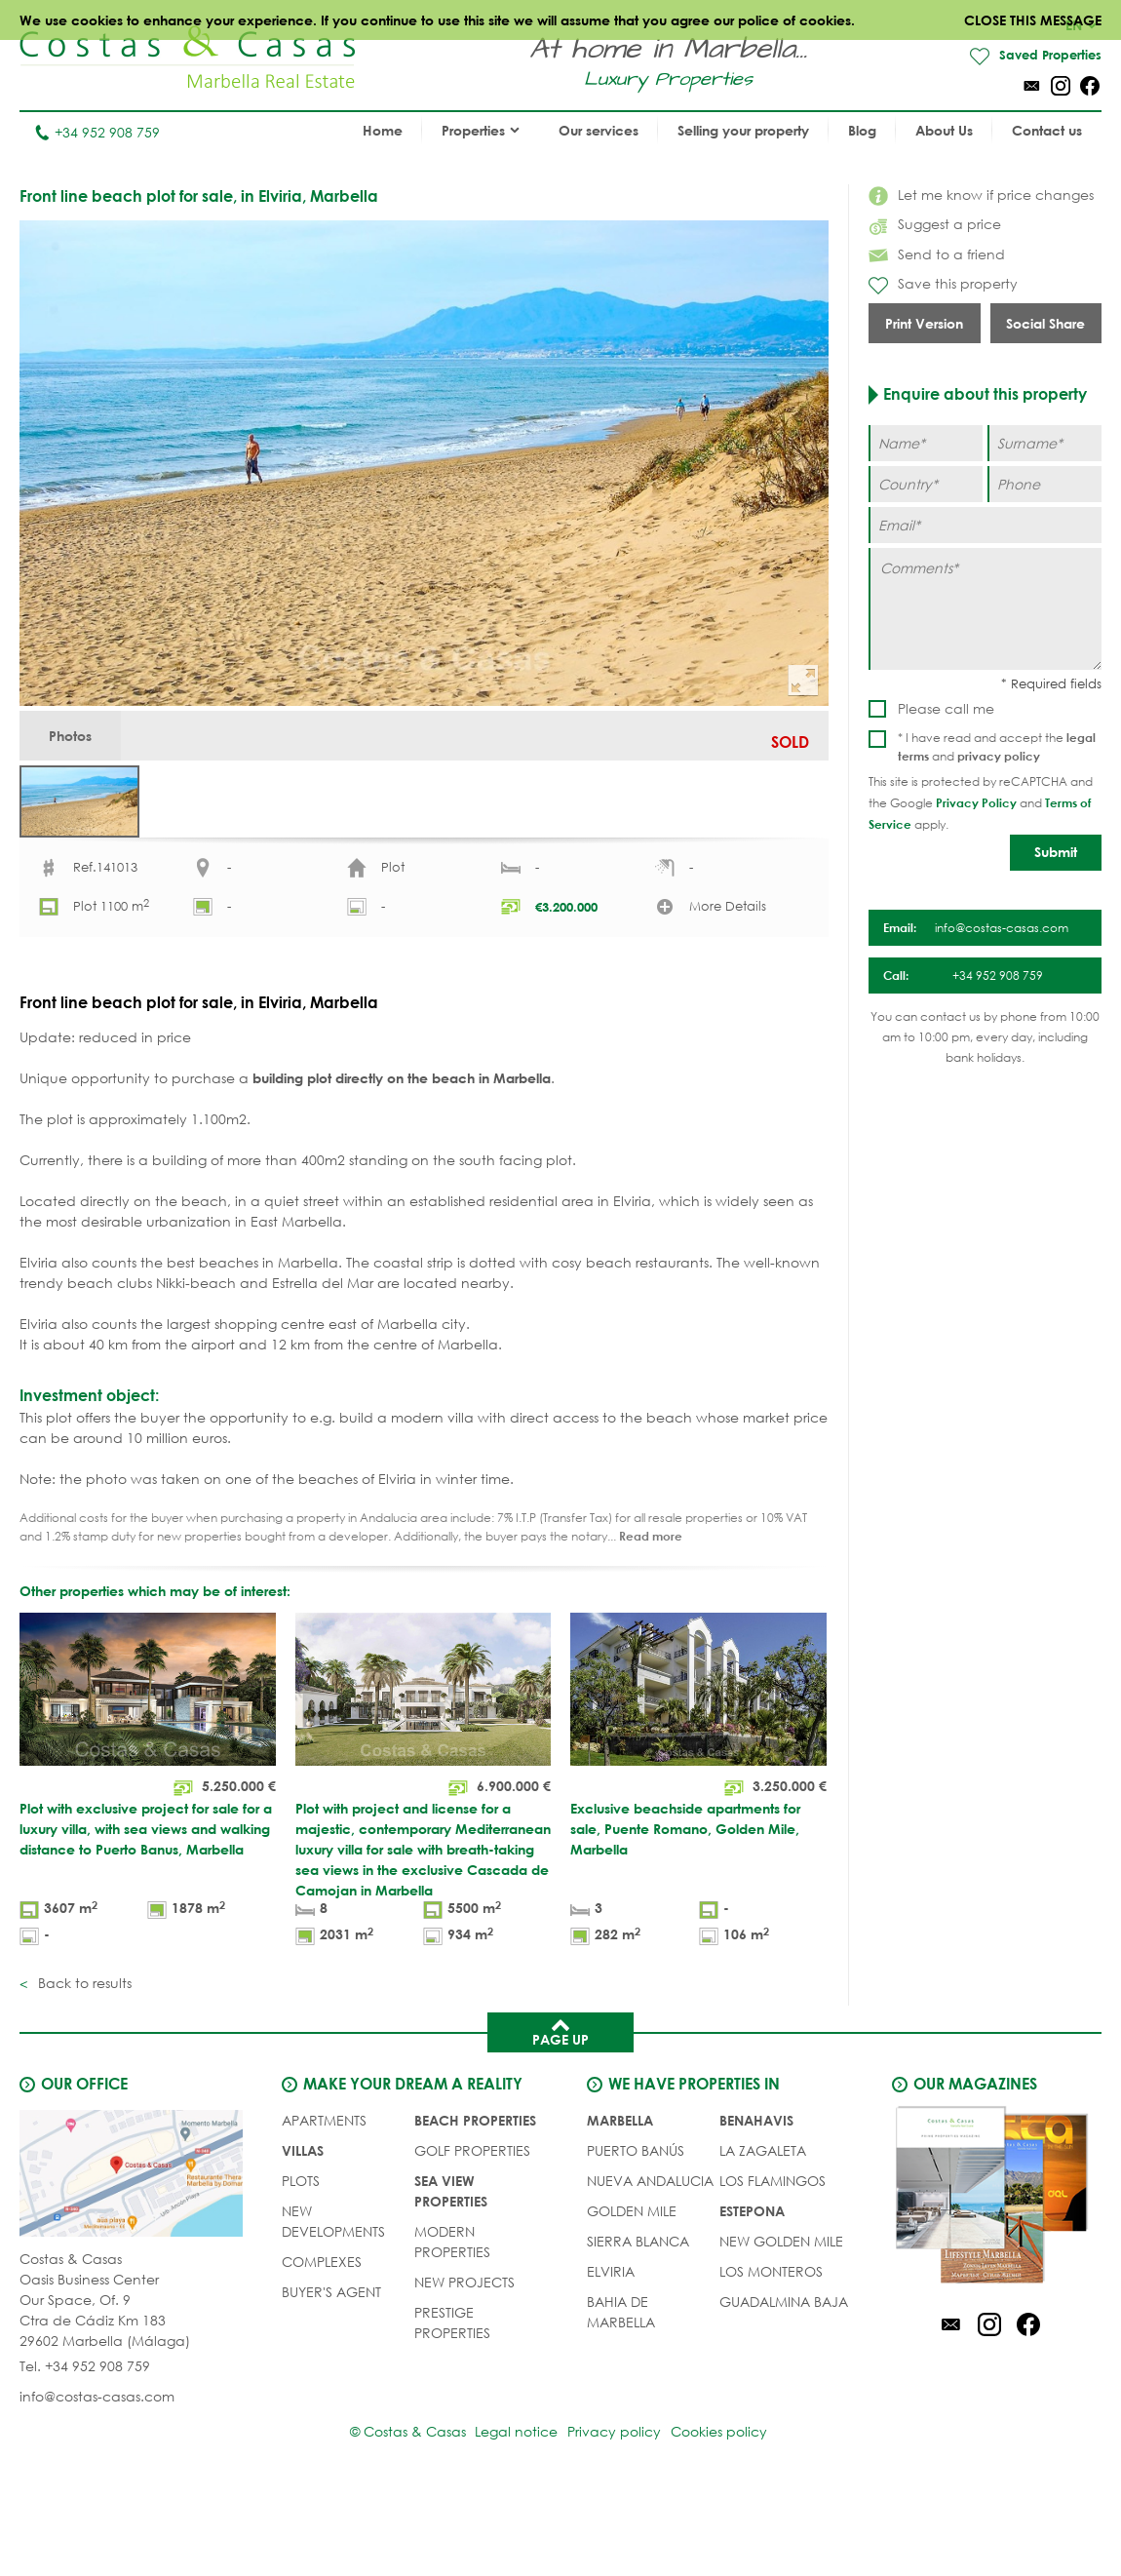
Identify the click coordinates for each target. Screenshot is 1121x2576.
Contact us (1047, 131)
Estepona (752, 2293)
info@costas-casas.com (96, 2482)
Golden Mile (631, 2293)
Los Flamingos (772, 2263)
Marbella (620, 2203)
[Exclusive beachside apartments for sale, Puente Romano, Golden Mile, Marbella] (698, 1866)
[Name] (926, 444)
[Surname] (1044, 444)
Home (383, 131)
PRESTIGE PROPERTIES (452, 2405)
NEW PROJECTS (464, 2365)
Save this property (943, 285)
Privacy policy (614, 2517)
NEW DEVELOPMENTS (333, 2303)
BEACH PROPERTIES (475, 2203)
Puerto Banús (635, 2233)
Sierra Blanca (638, 2324)
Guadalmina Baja (783, 2384)
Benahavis (756, 2203)
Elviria (611, 2354)
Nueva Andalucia (650, 2263)
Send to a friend (937, 255)
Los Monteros (771, 2354)
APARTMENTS (324, 2203)
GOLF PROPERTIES (472, 2233)
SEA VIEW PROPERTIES (450, 2273)
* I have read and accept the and (997, 747)
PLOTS (301, 2263)
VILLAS (303, 2233)
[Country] (926, 485)
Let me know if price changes (981, 195)
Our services (598, 131)
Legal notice (506, 2517)
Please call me (946, 709)
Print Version (924, 324)
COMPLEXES (322, 2344)
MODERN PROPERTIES (452, 2324)
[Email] (985, 526)
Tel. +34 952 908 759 (84, 2451)
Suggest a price (935, 224)
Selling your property (743, 131)
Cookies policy (728, 2517)
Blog (862, 131)
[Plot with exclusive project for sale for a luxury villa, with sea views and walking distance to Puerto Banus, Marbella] (147, 1866)
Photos (79, 741)
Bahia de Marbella (621, 2394)
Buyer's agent (331, 2374)
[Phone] (1044, 485)
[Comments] (985, 610)
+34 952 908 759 (97, 133)
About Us (944, 131)
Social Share (1045, 324)
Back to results (83, 2065)
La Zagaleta (762, 2233)
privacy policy (998, 756)
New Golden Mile (781, 2324)
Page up (560, 2113)
